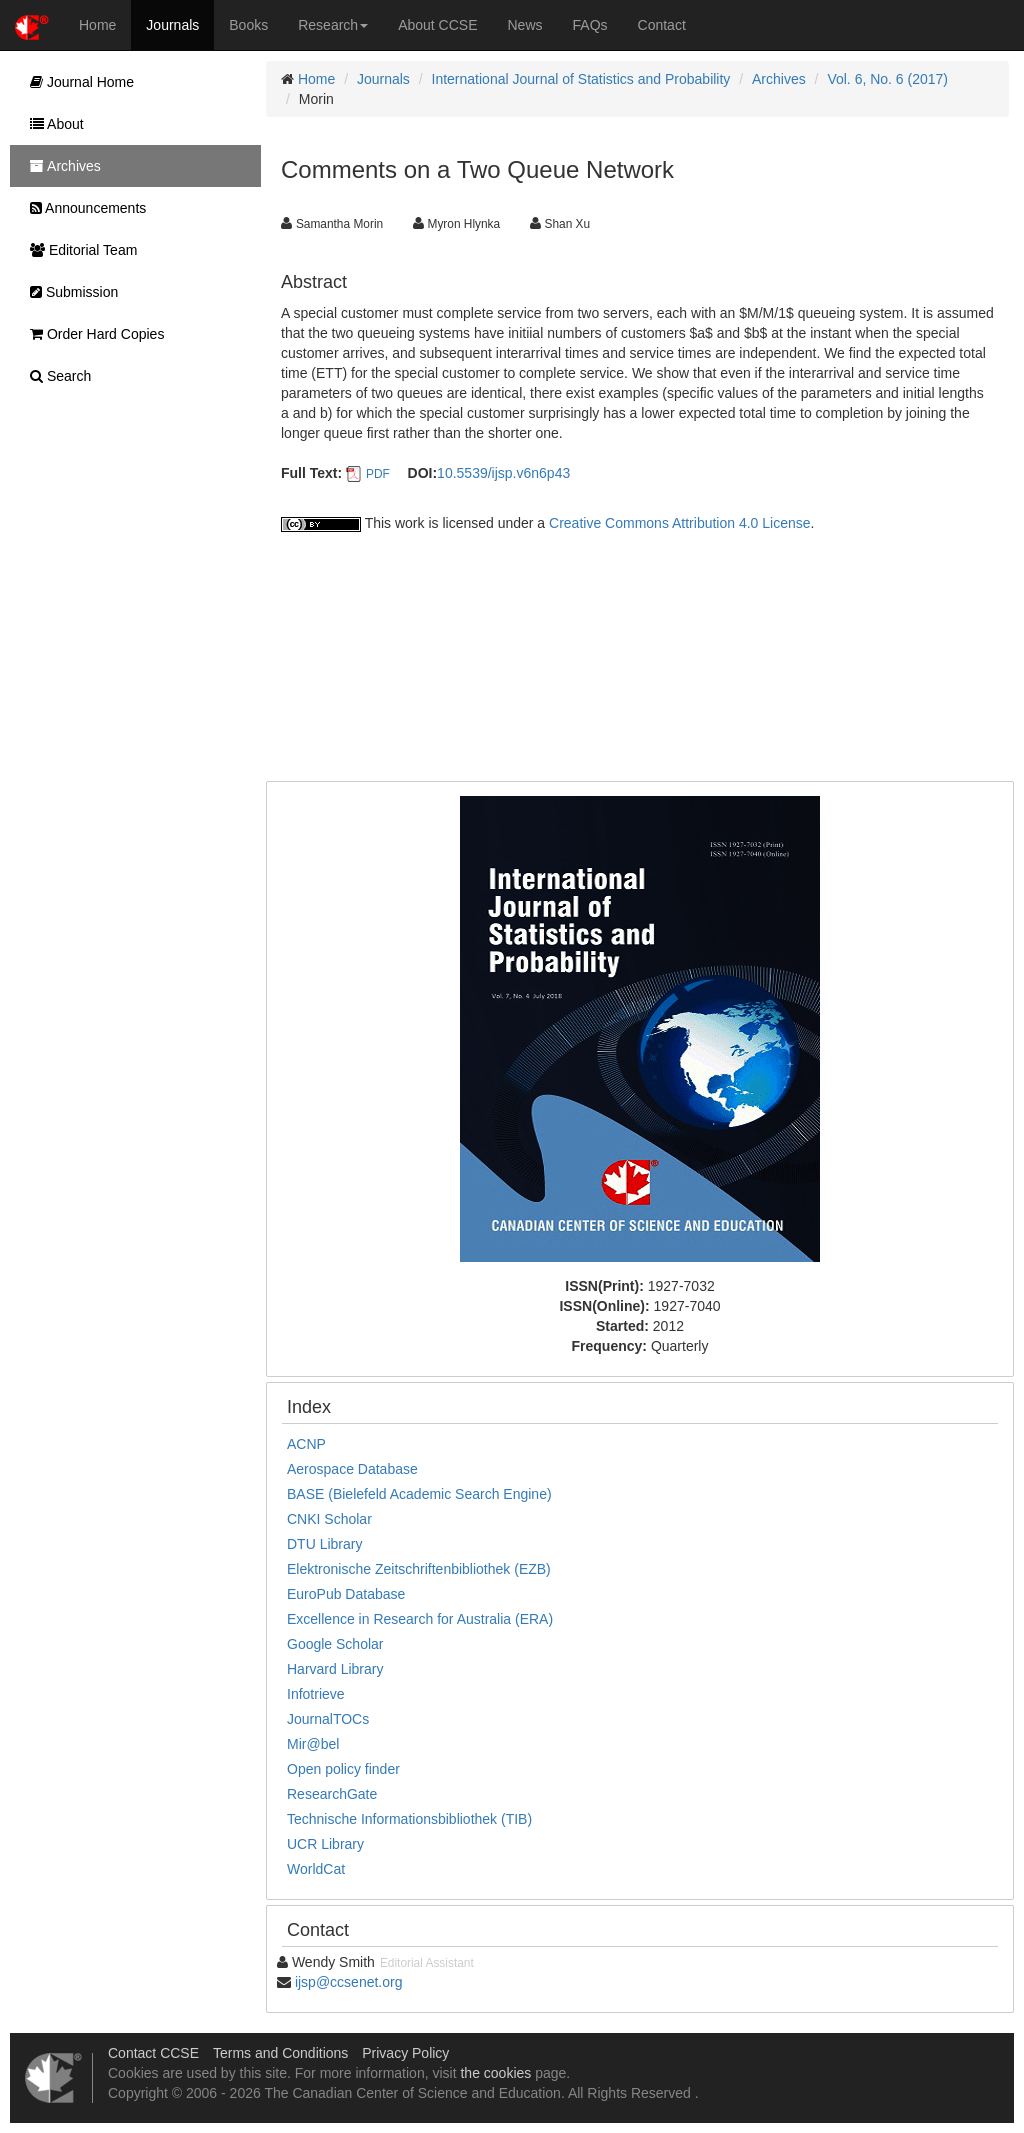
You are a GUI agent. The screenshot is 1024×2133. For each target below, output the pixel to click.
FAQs (590, 25)
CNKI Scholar (329, 1519)
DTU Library (324, 1544)
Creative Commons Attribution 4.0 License (679, 523)
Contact (662, 25)
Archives (779, 79)
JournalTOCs (328, 1719)
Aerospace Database (352, 1469)
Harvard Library (335, 1669)
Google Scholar (335, 1644)
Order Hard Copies (92, 334)
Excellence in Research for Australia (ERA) (420, 1619)
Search (55, 376)
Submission (69, 292)
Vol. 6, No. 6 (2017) (887, 79)
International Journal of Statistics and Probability (581, 79)
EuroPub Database (346, 1594)
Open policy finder (343, 1769)
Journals (172, 25)
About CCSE (437, 25)
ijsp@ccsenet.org (349, 1982)
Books (248, 25)
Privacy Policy (405, 2053)
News (525, 25)
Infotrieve (316, 1694)
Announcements (83, 208)
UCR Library (325, 1844)
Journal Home (77, 82)
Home (97, 25)
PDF (378, 474)
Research (333, 25)
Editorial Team (78, 250)
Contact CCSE (153, 2053)
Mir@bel (313, 1744)
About (52, 124)
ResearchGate (332, 1794)
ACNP (306, 1444)
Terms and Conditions (280, 2053)
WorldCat (316, 1869)
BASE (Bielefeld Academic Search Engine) (419, 1494)
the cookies (495, 2073)
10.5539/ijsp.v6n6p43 (503, 473)
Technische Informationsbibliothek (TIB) (409, 1819)
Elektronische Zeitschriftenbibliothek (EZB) (419, 1569)
